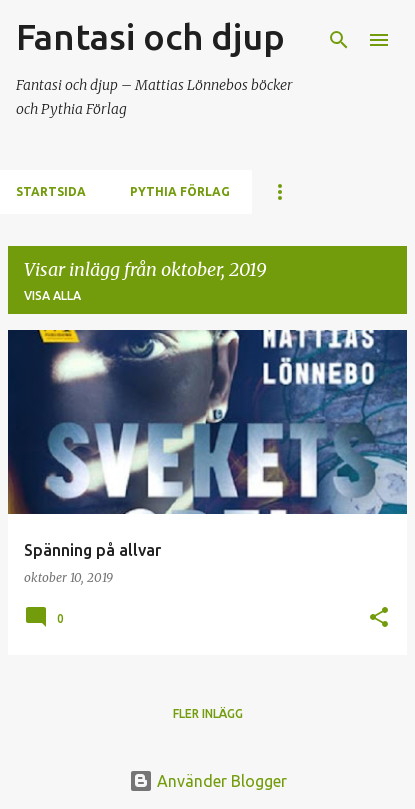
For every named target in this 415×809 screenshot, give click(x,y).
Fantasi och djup (150, 36)
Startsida (51, 191)
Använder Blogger (208, 781)
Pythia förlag (180, 191)
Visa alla (52, 295)
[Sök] (339, 40)
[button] (379, 618)
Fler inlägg (208, 713)
